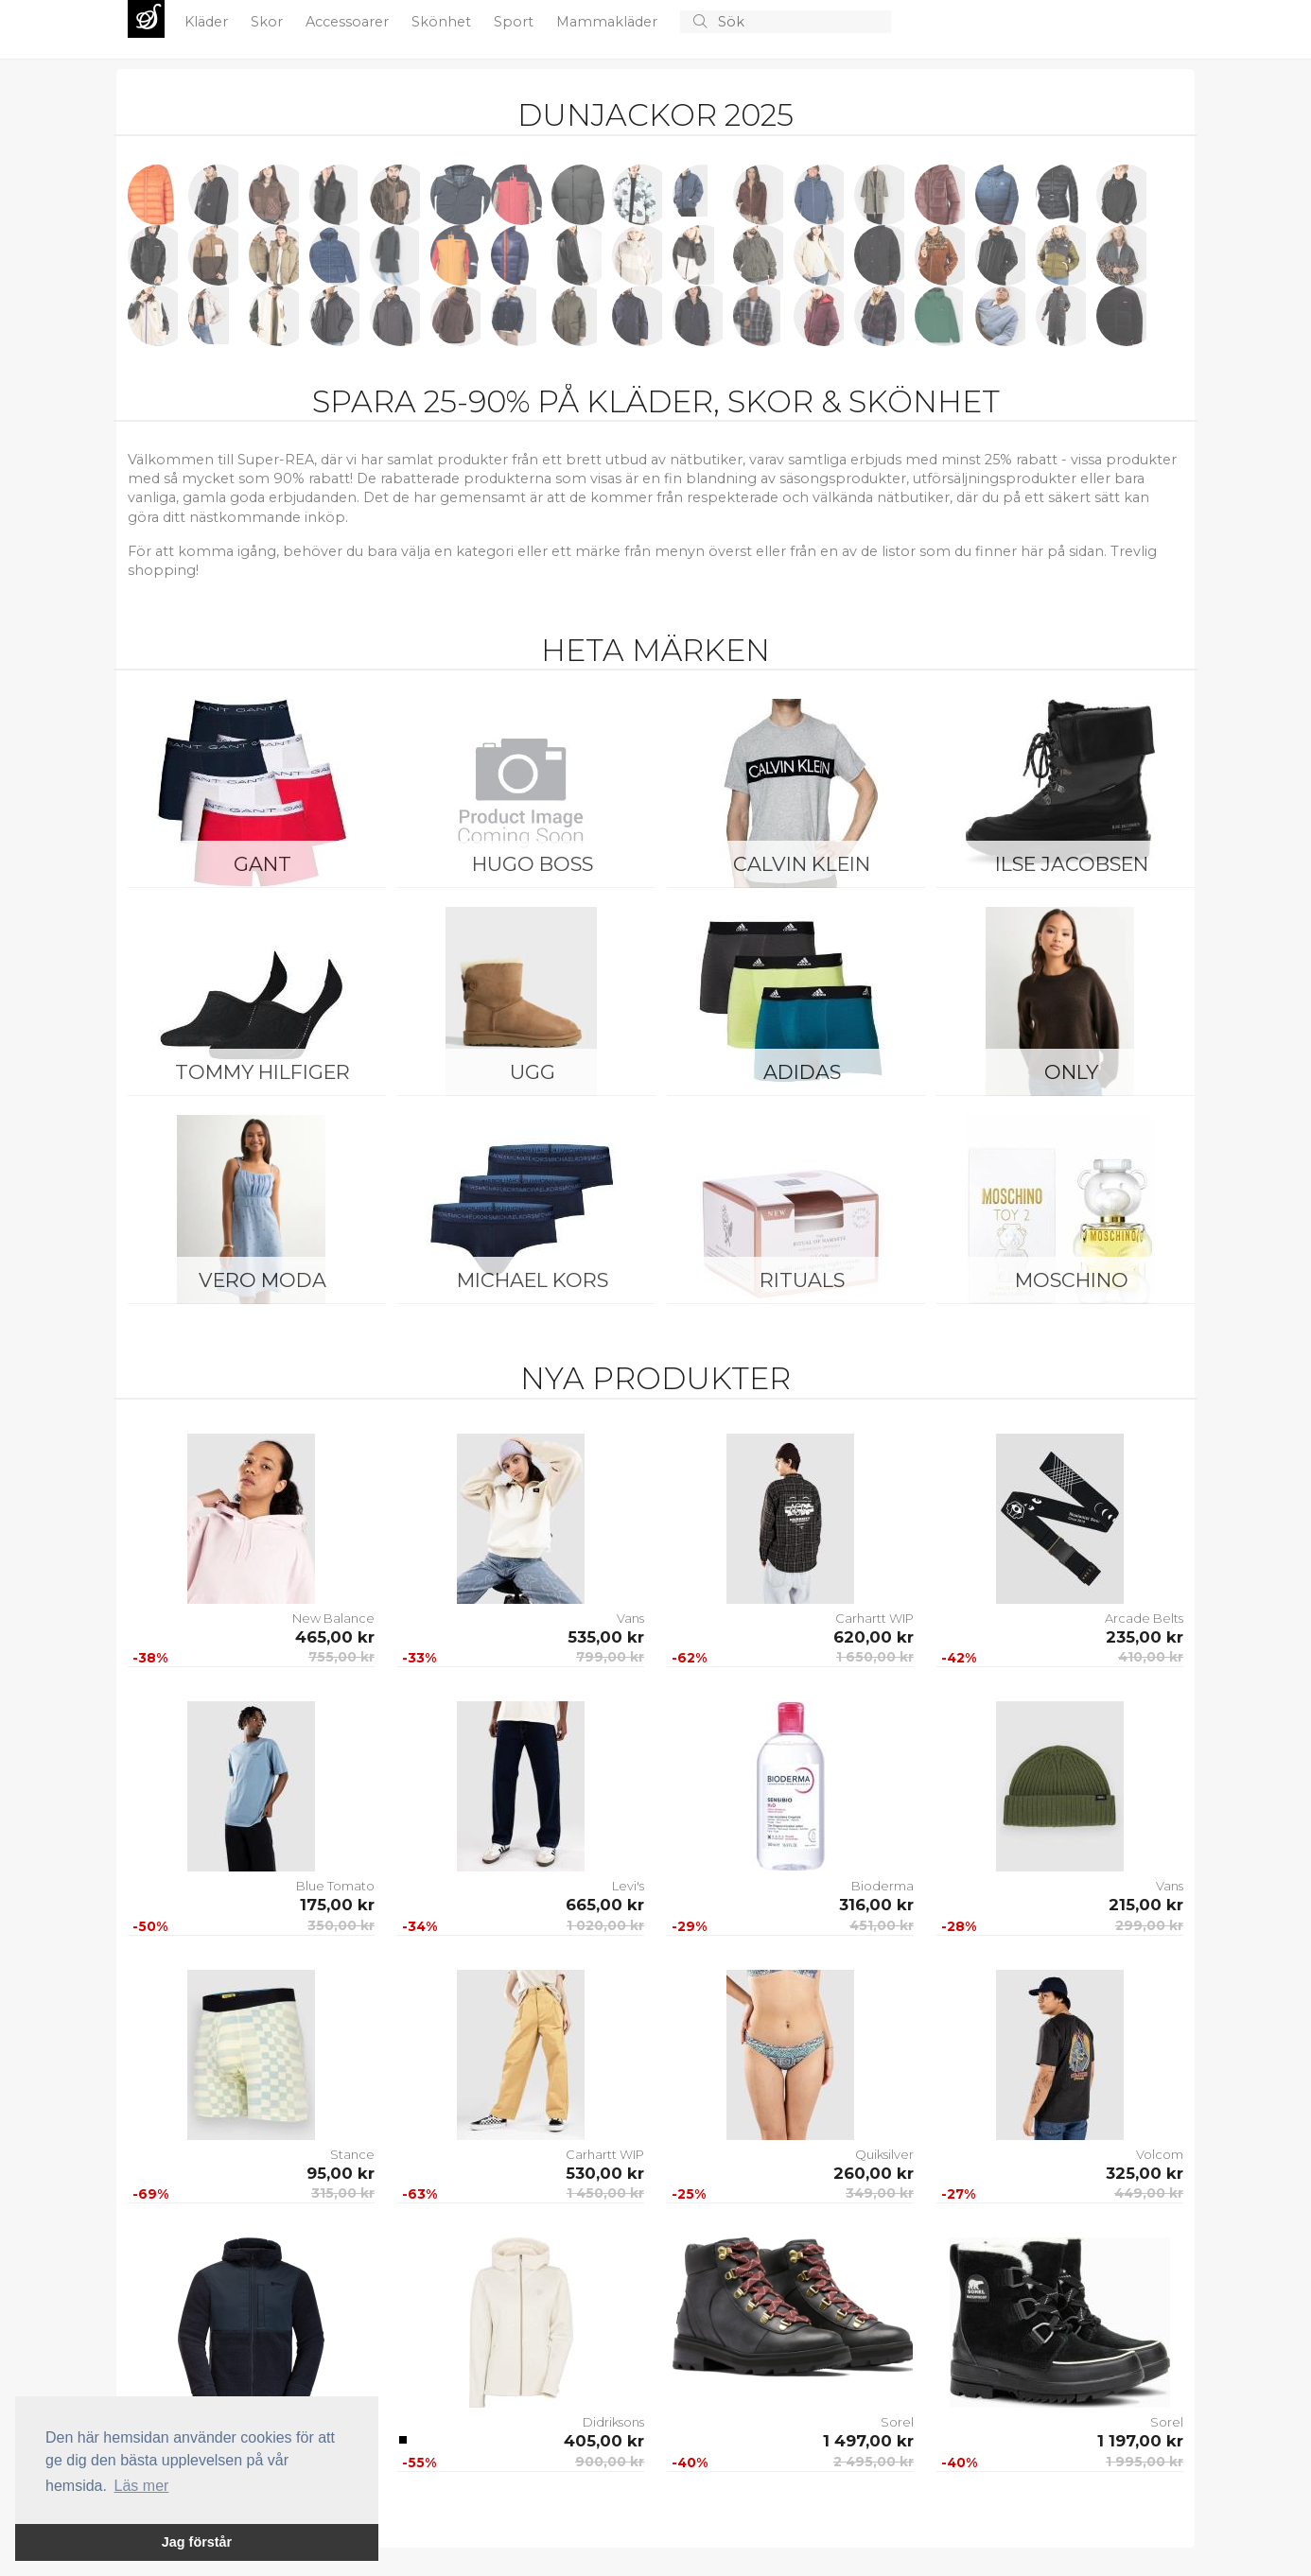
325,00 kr (1144, 2173)
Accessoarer (349, 21)
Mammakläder (608, 21)
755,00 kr (341, 1656)
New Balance (333, 1618)
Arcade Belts (1144, 1618)
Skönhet (443, 21)
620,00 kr (873, 1636)
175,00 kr (337, 1904)
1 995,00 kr (1144, 2461)
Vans (630, 1618)
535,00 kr (606, 1636)
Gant (262, 864)
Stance (352, 2154)
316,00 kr (876, 1904)
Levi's (628, 1885)
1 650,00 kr (875, 1656)
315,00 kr (343, 2193)
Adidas (802, 1072)
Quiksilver (884, 2154)
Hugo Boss (532, 864)
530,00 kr (605, 2173)
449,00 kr (1148, 2193)
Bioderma (882, 1885)
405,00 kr (604, 2440)
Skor (269, 21)
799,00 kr (610, 1656)
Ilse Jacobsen (1071, 864)
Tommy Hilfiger (262, 1072)
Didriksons (613, 2421)
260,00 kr (873, 2173)
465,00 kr (335, 1636)
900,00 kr (609, 2461)
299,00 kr (1149, 1925)
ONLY (1071, 1072)
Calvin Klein (801, 864)
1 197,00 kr (1140, 2440)
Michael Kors (532, 1280)
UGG (532, 1072)
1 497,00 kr (868, 2440)
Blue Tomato (335, 1885)
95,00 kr (340, 2173)
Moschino (1071, 1280)
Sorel (897, 2421)
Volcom (1159, 2154)
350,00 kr (341, 1925)
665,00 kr (605, 1904)
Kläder (208, 21)
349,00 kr (880, 2193)
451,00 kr (881, 1925)
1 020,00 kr (605, 1925)
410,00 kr (1150, 1656)
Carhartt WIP (874, 1618)
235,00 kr (1144, 1636)
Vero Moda (262, 1280)
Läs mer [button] (141, 2486)
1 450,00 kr (605, 2193)
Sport (515, 21)
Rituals (802, 1280)
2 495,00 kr (873, 2461)
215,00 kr (1146, 1904)
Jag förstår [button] (197, 2542)
